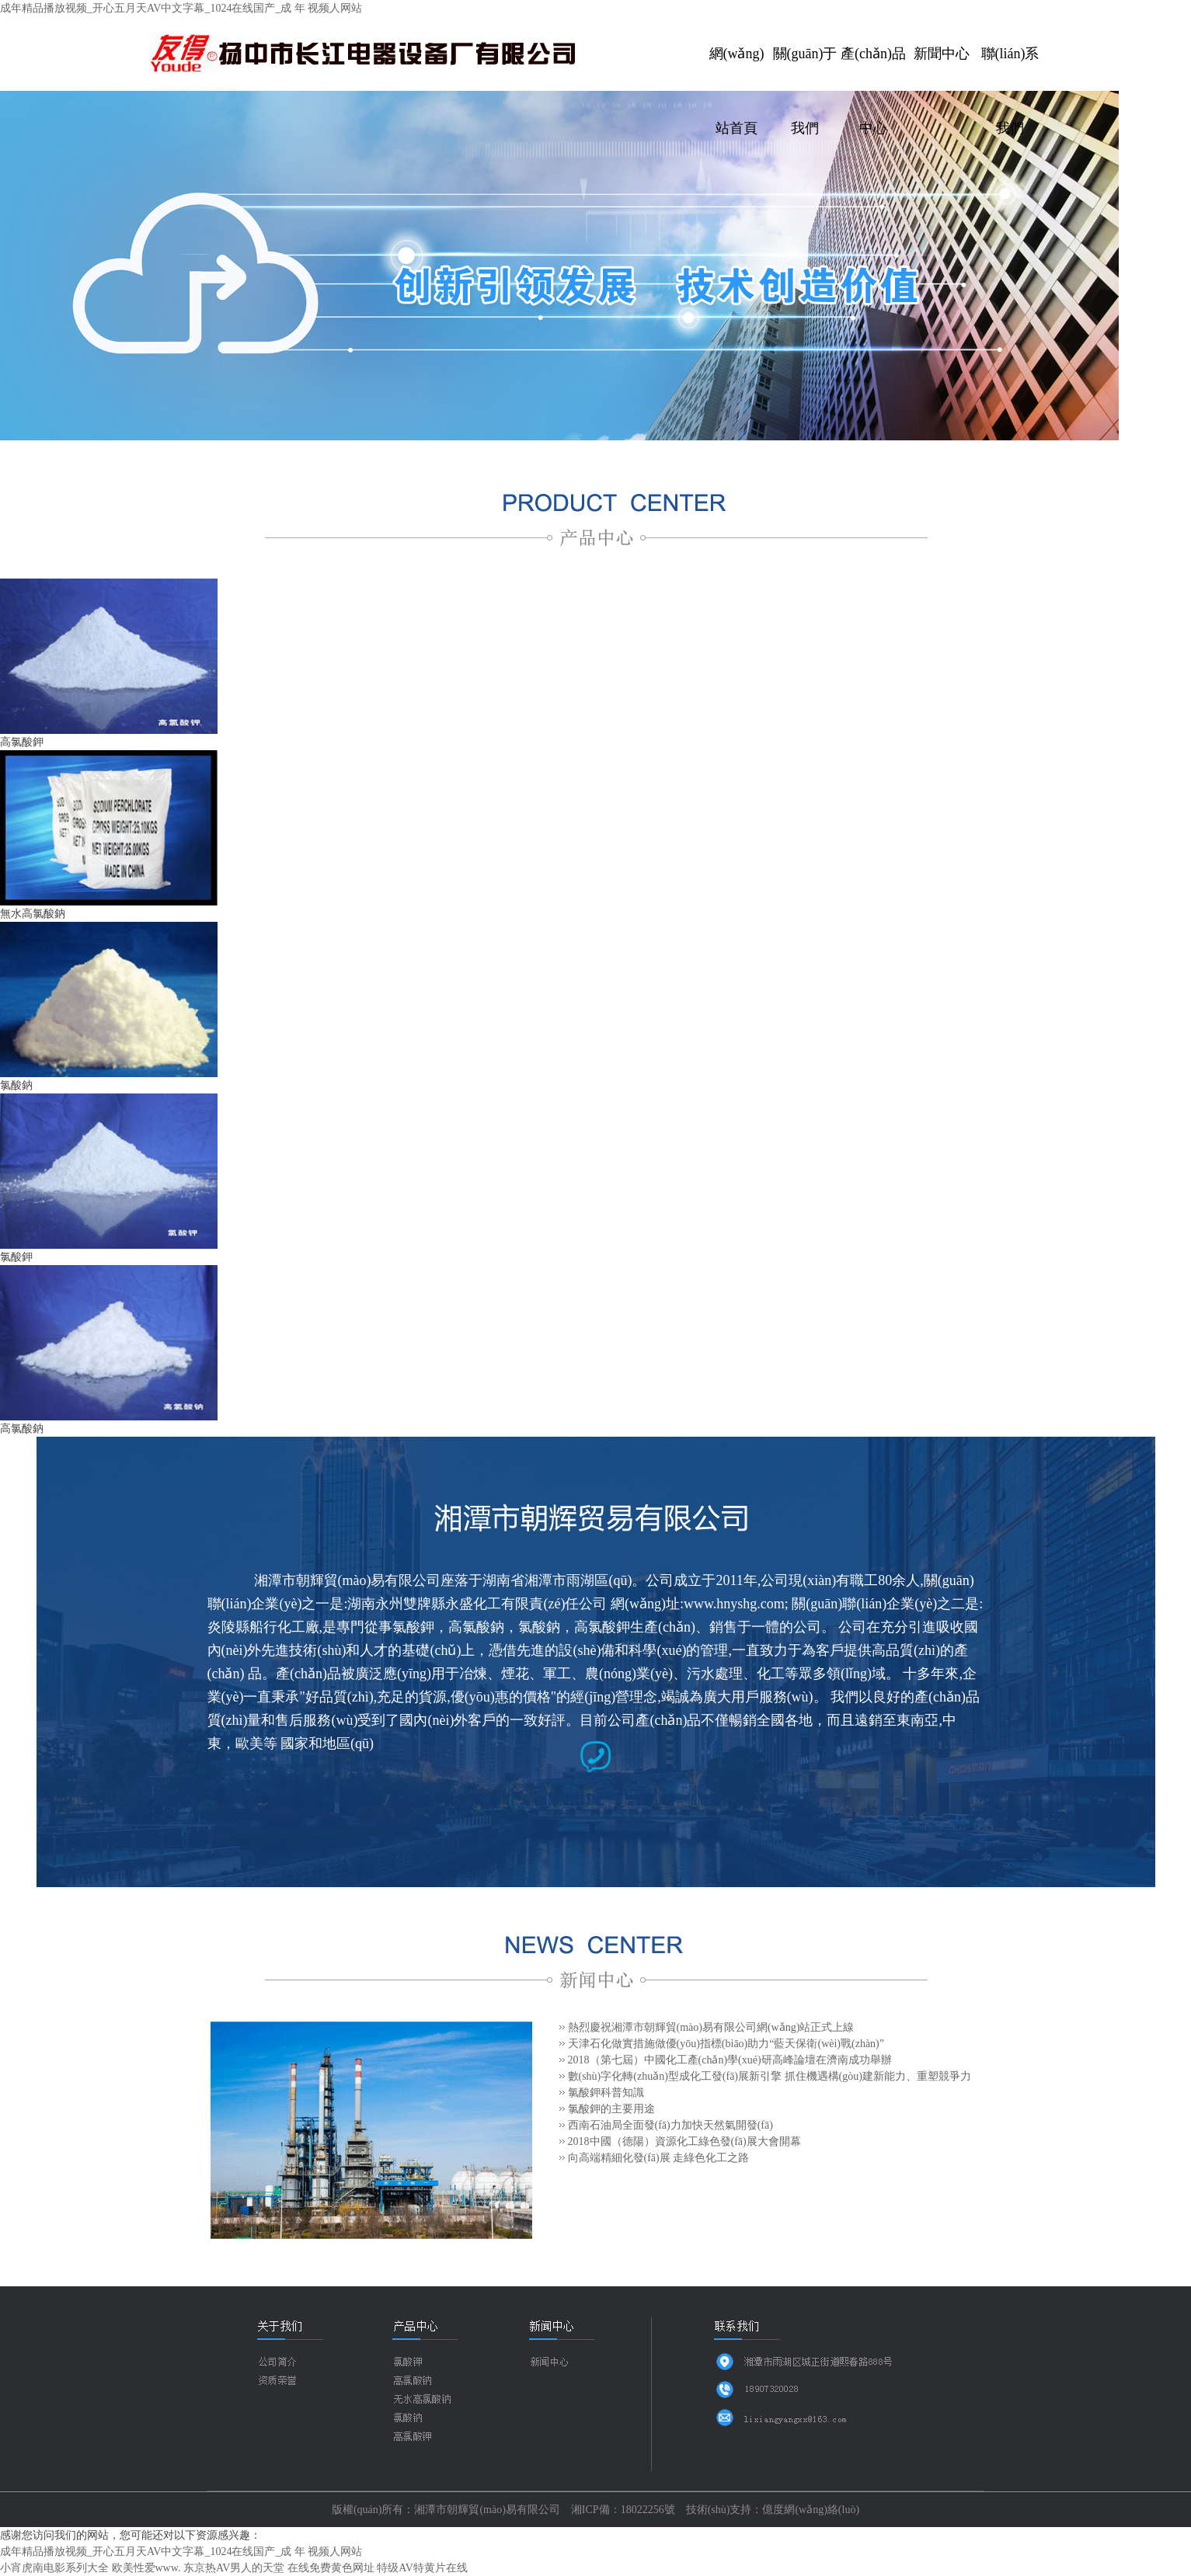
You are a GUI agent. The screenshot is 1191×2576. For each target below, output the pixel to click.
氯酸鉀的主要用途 (611, 2109)
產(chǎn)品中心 (873, 68)
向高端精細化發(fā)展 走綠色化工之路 (659, 2158)
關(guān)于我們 (805, 68)
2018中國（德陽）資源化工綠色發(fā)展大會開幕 (684, 2141)
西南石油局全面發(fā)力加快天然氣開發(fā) (670, 2125)
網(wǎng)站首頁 (736, 68)
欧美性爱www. (146, 2568)
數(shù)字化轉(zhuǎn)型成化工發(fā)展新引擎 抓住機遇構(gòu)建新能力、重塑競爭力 (769, 2076)
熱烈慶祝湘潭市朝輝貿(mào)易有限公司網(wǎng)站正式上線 (711, 2027)
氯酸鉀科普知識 (606, 2092)
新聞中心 (942, 53)
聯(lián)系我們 (1010, 68)
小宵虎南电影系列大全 (54, 2568)
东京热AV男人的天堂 (233, 2568)
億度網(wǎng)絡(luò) (810, 2509)
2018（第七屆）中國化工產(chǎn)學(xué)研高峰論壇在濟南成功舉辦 (730, 2060)
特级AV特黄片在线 (422, 2568)
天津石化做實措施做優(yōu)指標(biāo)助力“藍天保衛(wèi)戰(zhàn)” (726, 2043)
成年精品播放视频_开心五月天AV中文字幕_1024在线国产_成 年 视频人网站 (181, 8)
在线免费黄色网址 (330, 2568)
